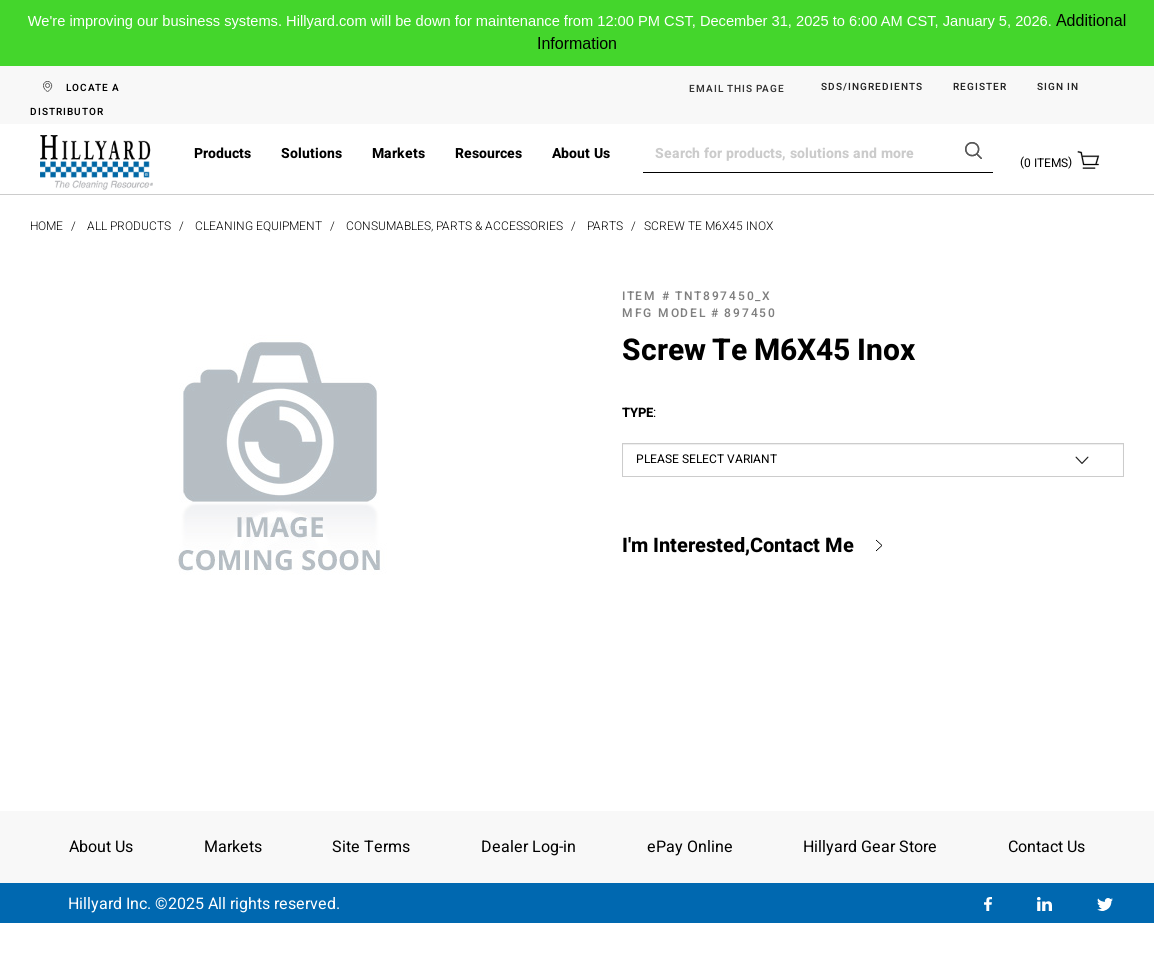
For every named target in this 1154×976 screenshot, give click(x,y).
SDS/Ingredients (872, 87)
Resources (488, 153)
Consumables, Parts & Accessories (454, 226)
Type (639, 413)
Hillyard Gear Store (870, 847)
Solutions (311, 153)
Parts (605, 226)
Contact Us (1046, 847)
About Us (581, 153)
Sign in (1058, 87)
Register (980, 87)
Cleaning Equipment (258, 226)
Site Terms (371, 847)
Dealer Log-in (528, 847)
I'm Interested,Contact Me (738, 546)
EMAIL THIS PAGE (737, 89)
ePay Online (690, 847)
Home (46, 226)
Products (222, 153)
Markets (398, 153)
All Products (129, 226)
